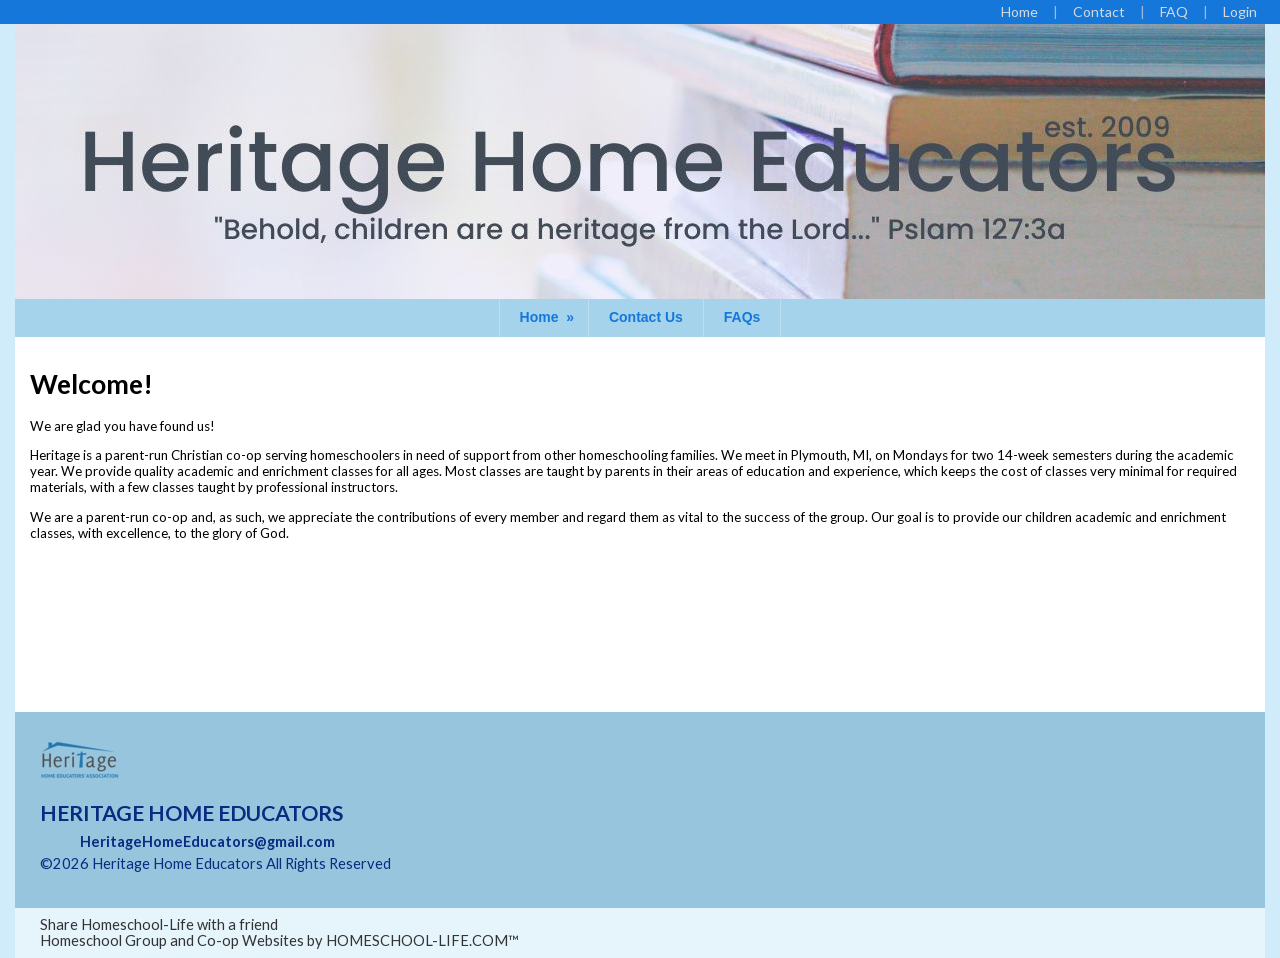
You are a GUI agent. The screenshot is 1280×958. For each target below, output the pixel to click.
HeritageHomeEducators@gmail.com (207, 841)
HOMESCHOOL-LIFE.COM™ (422, 940)
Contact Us (646, 317)
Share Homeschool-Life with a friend (159, 924)
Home (549, 317)
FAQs (742, 317)
